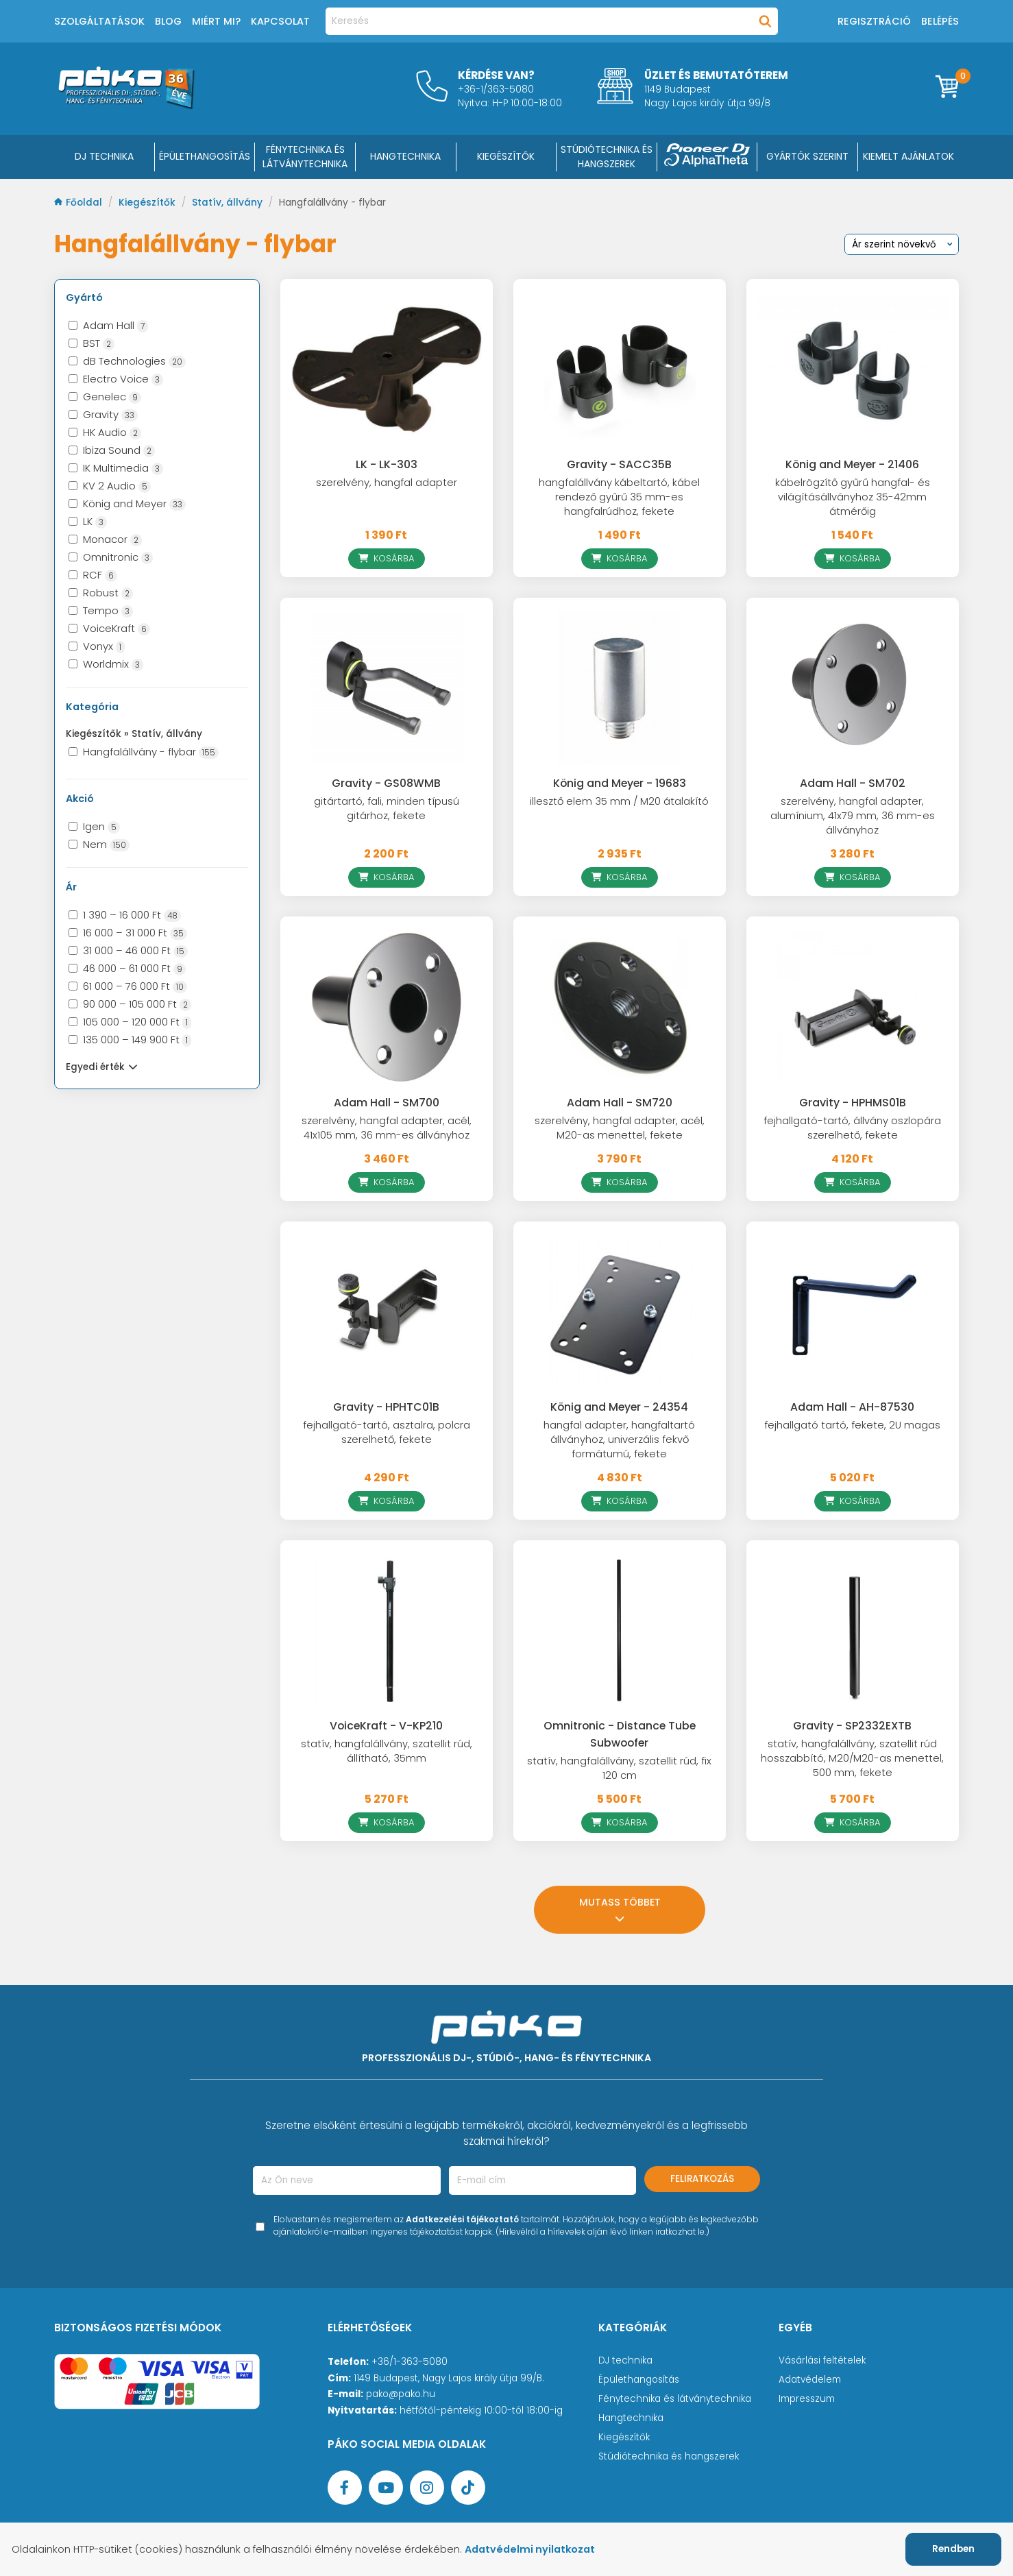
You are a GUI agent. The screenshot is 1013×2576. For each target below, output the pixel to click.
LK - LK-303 (386, 464)
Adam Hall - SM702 (852, 783)
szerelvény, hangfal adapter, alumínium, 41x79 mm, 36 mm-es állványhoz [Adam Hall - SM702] (852, 815)
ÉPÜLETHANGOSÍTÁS (204, 156)
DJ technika (625, 2360)
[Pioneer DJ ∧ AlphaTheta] (707, 157)
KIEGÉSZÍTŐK (506, 156)
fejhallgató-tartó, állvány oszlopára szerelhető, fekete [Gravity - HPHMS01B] (852, 1128)
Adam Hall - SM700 (386, 1102)
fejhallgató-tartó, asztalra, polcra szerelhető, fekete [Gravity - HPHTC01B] (386, 1432)
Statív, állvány (228, 202)
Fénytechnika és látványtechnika (674, 2398)
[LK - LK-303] (386, 369)
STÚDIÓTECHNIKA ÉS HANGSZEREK (606, 157)
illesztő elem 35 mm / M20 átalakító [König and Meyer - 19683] (619, 801)
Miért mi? (216, 21)
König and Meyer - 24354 (619, 1407)
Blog (168, 21)
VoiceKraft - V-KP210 (386, 1726)
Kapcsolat (280, 21)
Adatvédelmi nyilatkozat (530, 2549)
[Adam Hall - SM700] (386, 1007)
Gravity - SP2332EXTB (852, 1726)
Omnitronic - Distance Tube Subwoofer (620, 1734)
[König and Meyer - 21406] (852, 369)
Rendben (953, 2548)
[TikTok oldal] (468, 2487)
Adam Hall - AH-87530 (852, 1407)
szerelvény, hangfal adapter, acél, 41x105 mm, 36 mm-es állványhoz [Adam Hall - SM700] (387, 1128)
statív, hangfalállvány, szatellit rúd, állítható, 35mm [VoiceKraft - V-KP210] (386, 1751)
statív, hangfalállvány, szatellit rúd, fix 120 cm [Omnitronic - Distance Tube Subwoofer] (619, 1768)
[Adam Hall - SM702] (852, 688)
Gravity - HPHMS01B (852, 1102)
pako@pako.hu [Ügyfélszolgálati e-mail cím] (400, 2394)
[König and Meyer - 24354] (619, 1312)
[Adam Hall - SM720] (619, 1007)
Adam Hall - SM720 (619, 1102)
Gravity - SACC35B (619, 464)
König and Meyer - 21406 (852, 464)
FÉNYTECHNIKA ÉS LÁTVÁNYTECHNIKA (305, 157)
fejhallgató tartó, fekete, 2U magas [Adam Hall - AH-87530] (852, 1425)
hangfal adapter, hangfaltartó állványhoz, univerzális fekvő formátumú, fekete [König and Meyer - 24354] (619, 1439)
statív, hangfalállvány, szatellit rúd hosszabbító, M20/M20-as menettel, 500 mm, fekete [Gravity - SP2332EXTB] (852, 1758)
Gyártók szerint (807, 156)
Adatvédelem (810, 2379)
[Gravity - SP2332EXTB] (852, 1630)
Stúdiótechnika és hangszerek (668, 2456)
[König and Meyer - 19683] (619, 688)
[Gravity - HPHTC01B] (386, 1312)
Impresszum (807, 2398)
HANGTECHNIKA (405, 156)
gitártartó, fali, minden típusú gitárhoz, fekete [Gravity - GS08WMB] (386, 808)
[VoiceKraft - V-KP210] (386, 1630)
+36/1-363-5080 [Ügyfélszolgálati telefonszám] (409, 2361)
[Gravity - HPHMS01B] (852, 1007)
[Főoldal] (126, 105)
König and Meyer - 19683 (619, 783)
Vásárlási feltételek (822, 2360)
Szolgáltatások (99, 21)
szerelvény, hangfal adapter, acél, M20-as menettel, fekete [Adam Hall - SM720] (620, 1128)
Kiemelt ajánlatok (908, 156)
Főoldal (79, 202)
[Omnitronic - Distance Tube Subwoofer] (619, 1630)
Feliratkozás (702, 2178)
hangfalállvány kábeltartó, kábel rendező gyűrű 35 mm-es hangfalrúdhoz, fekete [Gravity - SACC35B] (619, 497)
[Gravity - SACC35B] (619, 369)
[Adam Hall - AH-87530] (852, 1312)
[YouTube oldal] (386, 2487)
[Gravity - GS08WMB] (386, 688)
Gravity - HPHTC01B (386, 1407)
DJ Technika (104, 156)
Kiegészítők (148, 202)
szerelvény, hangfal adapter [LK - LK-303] (386, 482)
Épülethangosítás (638, 2379)
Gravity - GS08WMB (386, 783)
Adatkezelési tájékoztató (462, 2219)
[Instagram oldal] (427, 2487)
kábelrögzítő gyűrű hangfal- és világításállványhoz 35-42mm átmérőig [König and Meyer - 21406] (852, 497)
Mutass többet (620, 1909)
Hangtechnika (630, 2418)
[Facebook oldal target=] (345, 2487)
